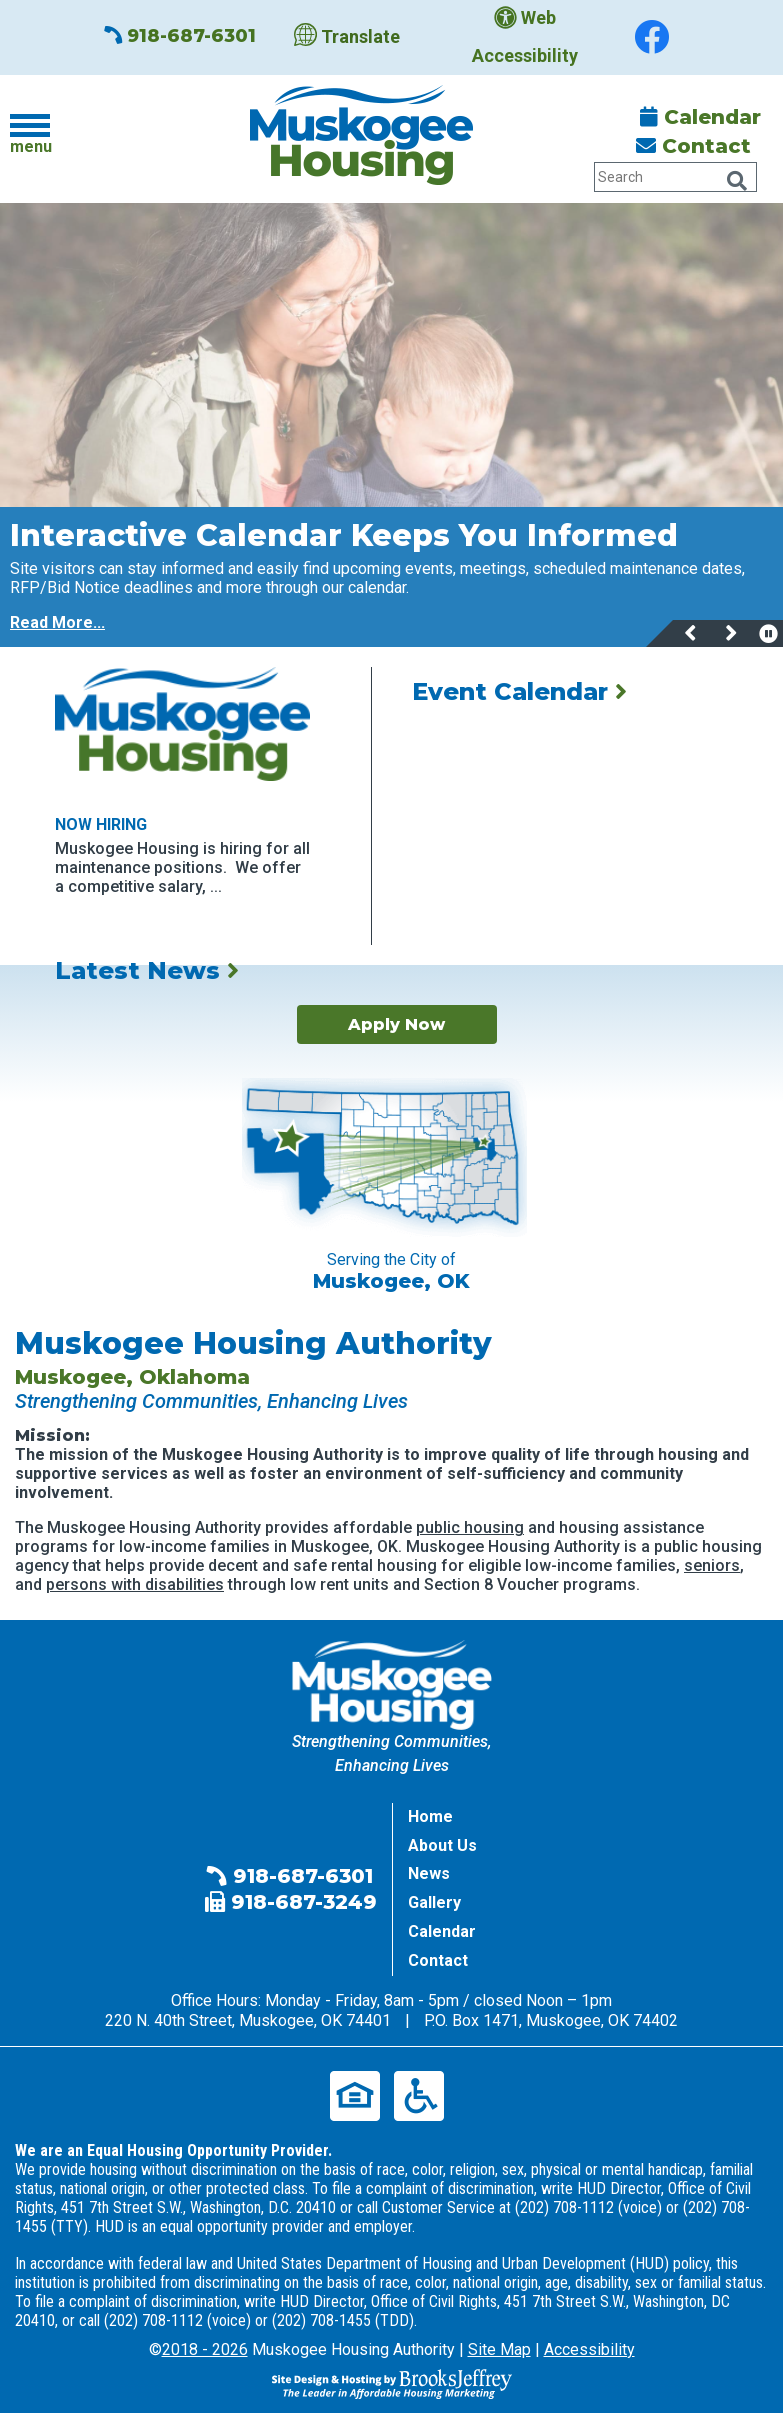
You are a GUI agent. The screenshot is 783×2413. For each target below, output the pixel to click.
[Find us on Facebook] (651, 37)
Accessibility (589, 2349)
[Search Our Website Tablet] (675, 177)
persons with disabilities (135, 1584)
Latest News (147, 970)
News (429, 1873)
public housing (470, 1527)
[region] (391, 577)
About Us (442, 1845)
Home (430, 1816)
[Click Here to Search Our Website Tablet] (737, 181)
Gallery (434, 1902)
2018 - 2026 (205, 2349)
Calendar (700, 117)
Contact (693, 146)
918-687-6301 (180, 36)
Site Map (499, 2349)
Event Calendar (519, 691)
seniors (712, 1565)
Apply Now (396, 1024)
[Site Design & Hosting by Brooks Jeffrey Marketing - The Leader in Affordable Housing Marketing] (392, 2382)
